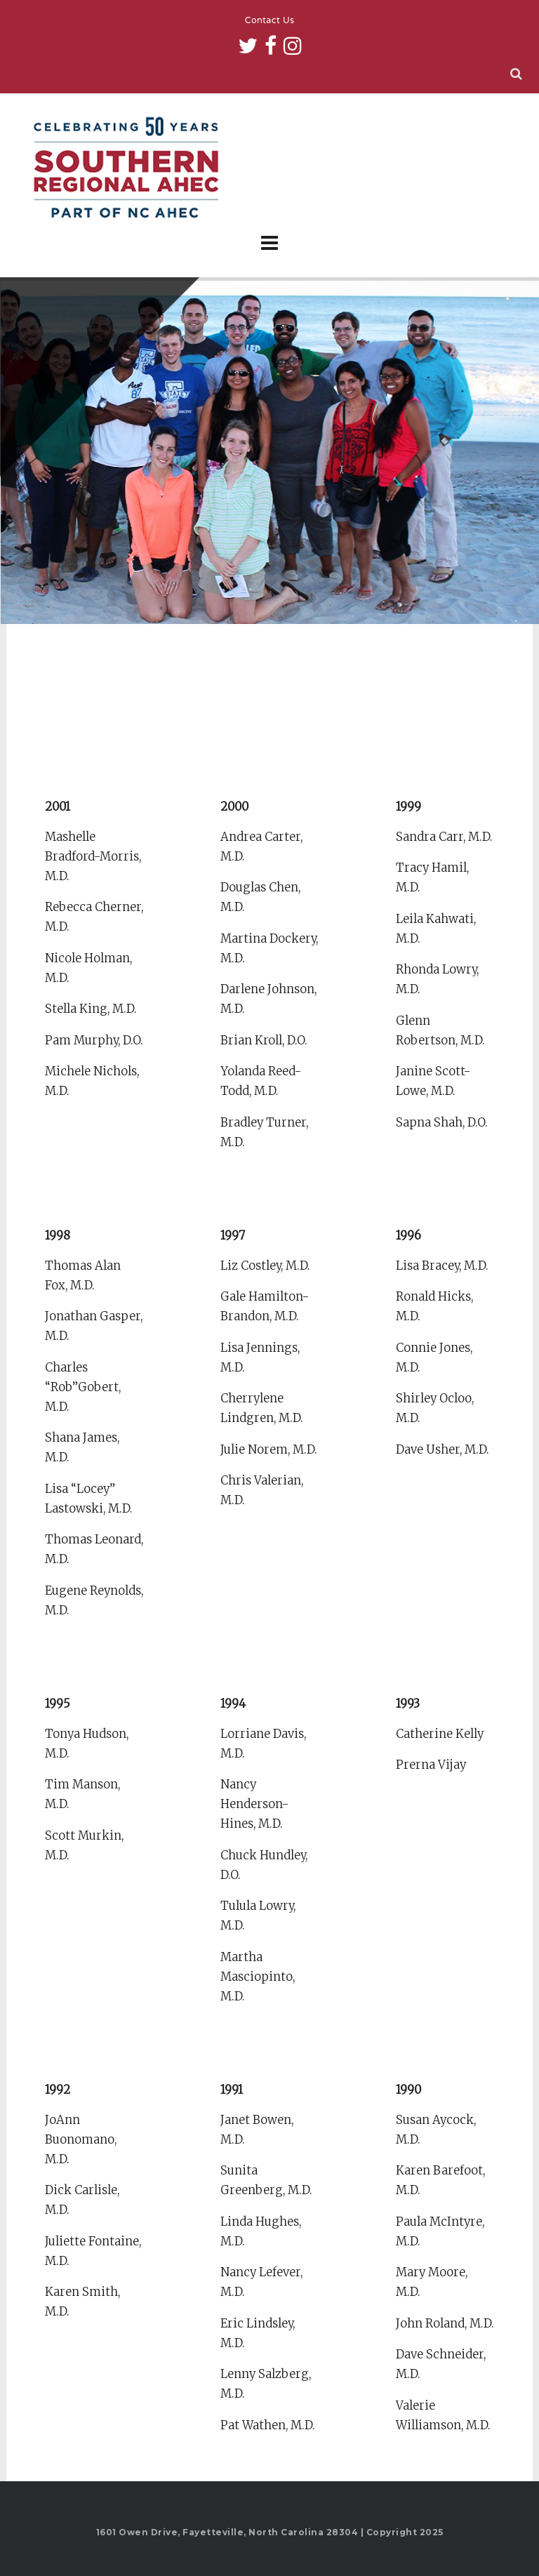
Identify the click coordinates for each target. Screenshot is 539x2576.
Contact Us (270, 21)
